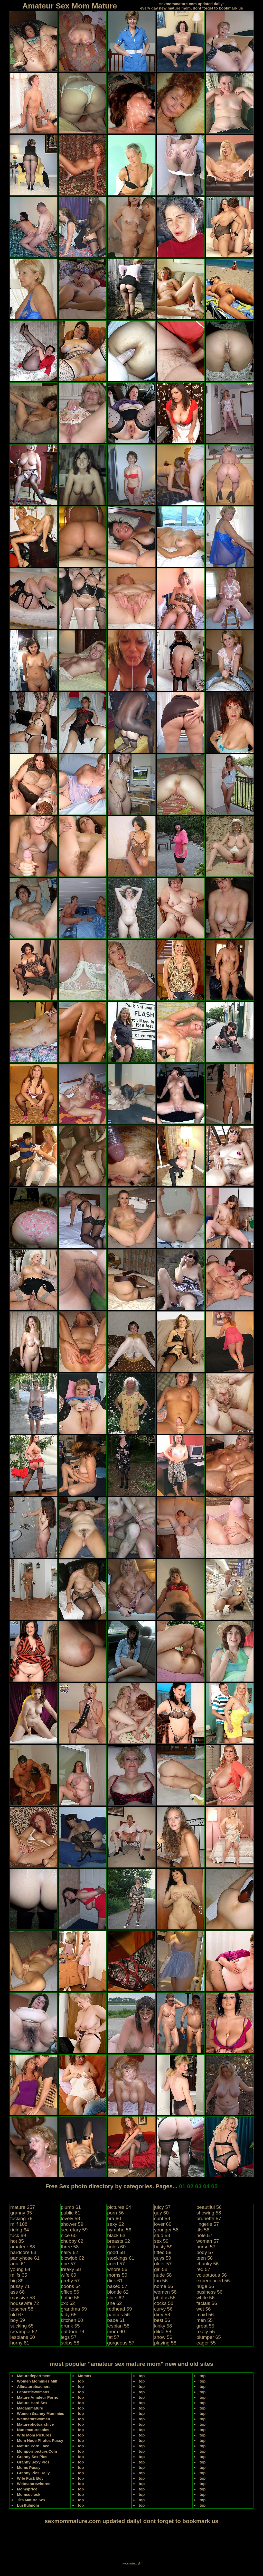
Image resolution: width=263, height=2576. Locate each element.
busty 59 (163, 2246)
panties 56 (118, 2314)
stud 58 (162, 2235)
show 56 (163, 2337)
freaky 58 (71, 2269)
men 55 (204, 2320)
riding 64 (19, 2229)
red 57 (203, 2269)
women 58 (165, 2292)
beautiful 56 (209, 2207)
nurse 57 (205, 2246)
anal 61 (18, 2263)
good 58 (116, 2252)
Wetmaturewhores (33, 2483)
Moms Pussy (29, 2467)
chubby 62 (72, 2241)
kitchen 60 (72, 2320)
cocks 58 (163, 2303)
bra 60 (114, 2218)
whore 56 (117, 2269)
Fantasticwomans (33, 2392)
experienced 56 (213, 2280)
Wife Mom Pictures (34, 2435)
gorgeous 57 (120, 2343)
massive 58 (22, 2297)
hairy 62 (69, 2252)
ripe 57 (68, 2263)
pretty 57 (70, 2280)
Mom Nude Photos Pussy (40, 2440)
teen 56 (204, 2258)
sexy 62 (115, 2224)
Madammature (30, 2408)
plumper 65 (208, 2337)
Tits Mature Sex (31, 2500)
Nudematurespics (33, 2429)
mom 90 (116, 2331)
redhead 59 (119, 2309)
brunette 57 (208, 2218)
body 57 (205, 2252)
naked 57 (117, 2286)
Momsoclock (28, 2494)
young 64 (20, 2269)
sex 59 (161, 2241)
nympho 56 (119, 2229)
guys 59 (162, 2258)
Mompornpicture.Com (37, 2451)
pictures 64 (119, 2207)
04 (206, 2186)
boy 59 (17, 2320)
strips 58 (70, 2343)
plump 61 (71, 2207)
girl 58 (160, 2269)
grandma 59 (74, 2309)
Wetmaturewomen (33, 2419)
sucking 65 (22, 2326)
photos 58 (164, 2297)
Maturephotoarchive (35, 2424)
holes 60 (116, 2246)
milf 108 (18, 2224)
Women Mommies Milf (37, 2381)
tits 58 (203, 2229)
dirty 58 (162, 2314)
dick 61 (115, 2280)
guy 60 (161, 2212)
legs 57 (69, 2337)
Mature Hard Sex (32, 2402)
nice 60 (69, 2235)
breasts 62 (118, 2241)
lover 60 (163, 2224)
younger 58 (166, 2229)
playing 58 (165, 2343)
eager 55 (206, 2343)
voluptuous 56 (211, 2275)
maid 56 (205, 2314)
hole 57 (204, 2235)
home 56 (163, 2286)
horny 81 (19, 2343)
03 (198, 2186)
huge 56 (205, 2286)
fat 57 (113, 2337)
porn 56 (115, 2212)
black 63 (116, 2235)
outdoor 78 (72, 2331)
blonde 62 (117, 2292)
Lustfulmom (28, 2505)
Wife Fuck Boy (30, 2478)
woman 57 (207, 2241)
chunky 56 (207, 2263)
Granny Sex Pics (32, 2456)
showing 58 (208, 2212)
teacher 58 (21, 2309)
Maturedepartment (34, 2376)
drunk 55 (70, 2326)
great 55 (205, 2326)
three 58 (70, 2246)
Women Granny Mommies (40, 2413)
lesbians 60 (22, 2337)
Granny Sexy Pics (33, 2462)
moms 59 (117, 2275)
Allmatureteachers (34, 2386)
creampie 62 (23, 2331)
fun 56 (161, 2280)
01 (182, 2186)
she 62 (114, 2303)
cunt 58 (162, 2218)
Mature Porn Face (33, 2446)
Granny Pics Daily (33, 2473)
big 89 (17, 2280)
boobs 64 (71, 2286)
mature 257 (22, 2207)
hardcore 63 (23, 2252)
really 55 (205, 2331)
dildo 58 (162, 2331)
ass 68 (17, 2292)
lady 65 (69, 2314)
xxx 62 (68, 2303)
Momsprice (27, 2489)
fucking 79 (21, 2218)
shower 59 (72, 2224)
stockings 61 (120, 2258)
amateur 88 (22, 2246)
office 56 (70, 2292)
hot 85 (17, 2241)
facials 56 (206, 2303)
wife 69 (68, 2275)
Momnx (84, 2376)
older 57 (163, 2263)
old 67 (17, 2314)
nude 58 (163, 2275)
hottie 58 (70, 2297)
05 (214, 2186)
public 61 (70, 2212)
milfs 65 (18, 2275)
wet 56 (203, 2309)
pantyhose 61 (25, 2258)
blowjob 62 (72, 2258)
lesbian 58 (118, 2326)
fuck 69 (18, 2235)
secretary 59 (74, 2229)
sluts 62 (115, 2297)
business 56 (209, 2292)
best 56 (162, 2320)
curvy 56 (163, 2309)
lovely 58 (70, 2218)
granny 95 (21, 2212)
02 (190, 2186)
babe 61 (116, 2320)
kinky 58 (163, 2326)
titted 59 (163, 2252)
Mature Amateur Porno (37, 2397)
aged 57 (116, 2263)
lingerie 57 (207, 2224)
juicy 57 (162, 2207)
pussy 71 (20, 2286)
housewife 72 (24, 2303)
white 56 (205, 2297)
